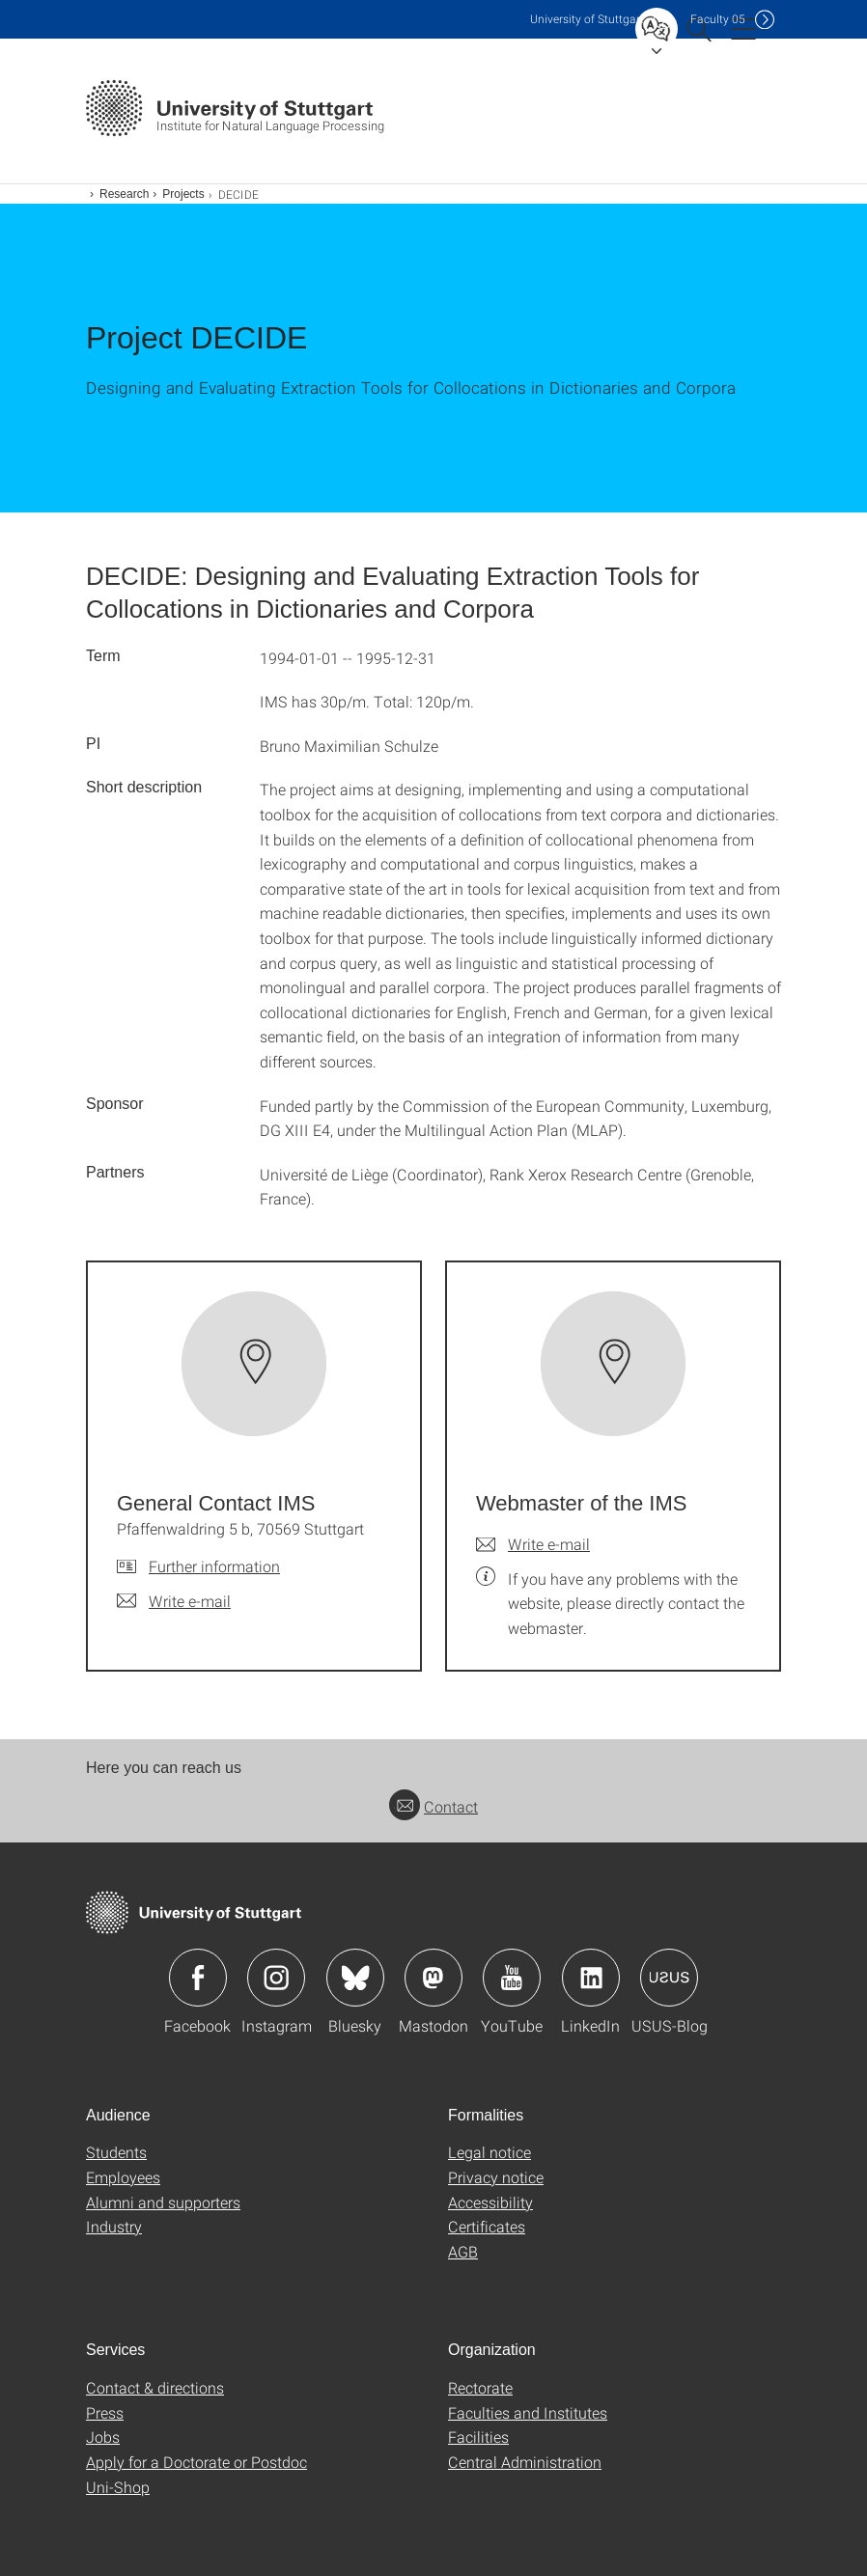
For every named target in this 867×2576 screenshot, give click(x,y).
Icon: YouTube (512, 1978)
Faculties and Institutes (527, 2412)
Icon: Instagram (276, 1978)
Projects (183, 194)
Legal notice (489, 2152)
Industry (114, 2226)
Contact (433, 1806)
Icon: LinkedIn (591, 1978)
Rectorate (480, 2387)
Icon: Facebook (198, 1978)
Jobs (103, 2436)
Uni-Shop (118, 2487)
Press (105, 2412)
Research (124, 194)
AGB (463, 2251)
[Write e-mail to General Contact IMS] (174, 1601)
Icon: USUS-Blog (669, 1978)
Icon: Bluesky (355, 1978)
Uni (587, 19)
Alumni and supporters (163, 2202)
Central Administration (524, 2461)
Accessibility (490, 2202)
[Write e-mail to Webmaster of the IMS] (533, 1544)
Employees (123, 2177)
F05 (717, 19)
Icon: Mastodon (433, 1978)
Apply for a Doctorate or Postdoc (196, 2461)
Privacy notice (496, 2177)
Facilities (478, 2436)
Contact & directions (155, 2387)
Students (116, 2152)
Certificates (486, 2226)
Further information (214, 1566)
